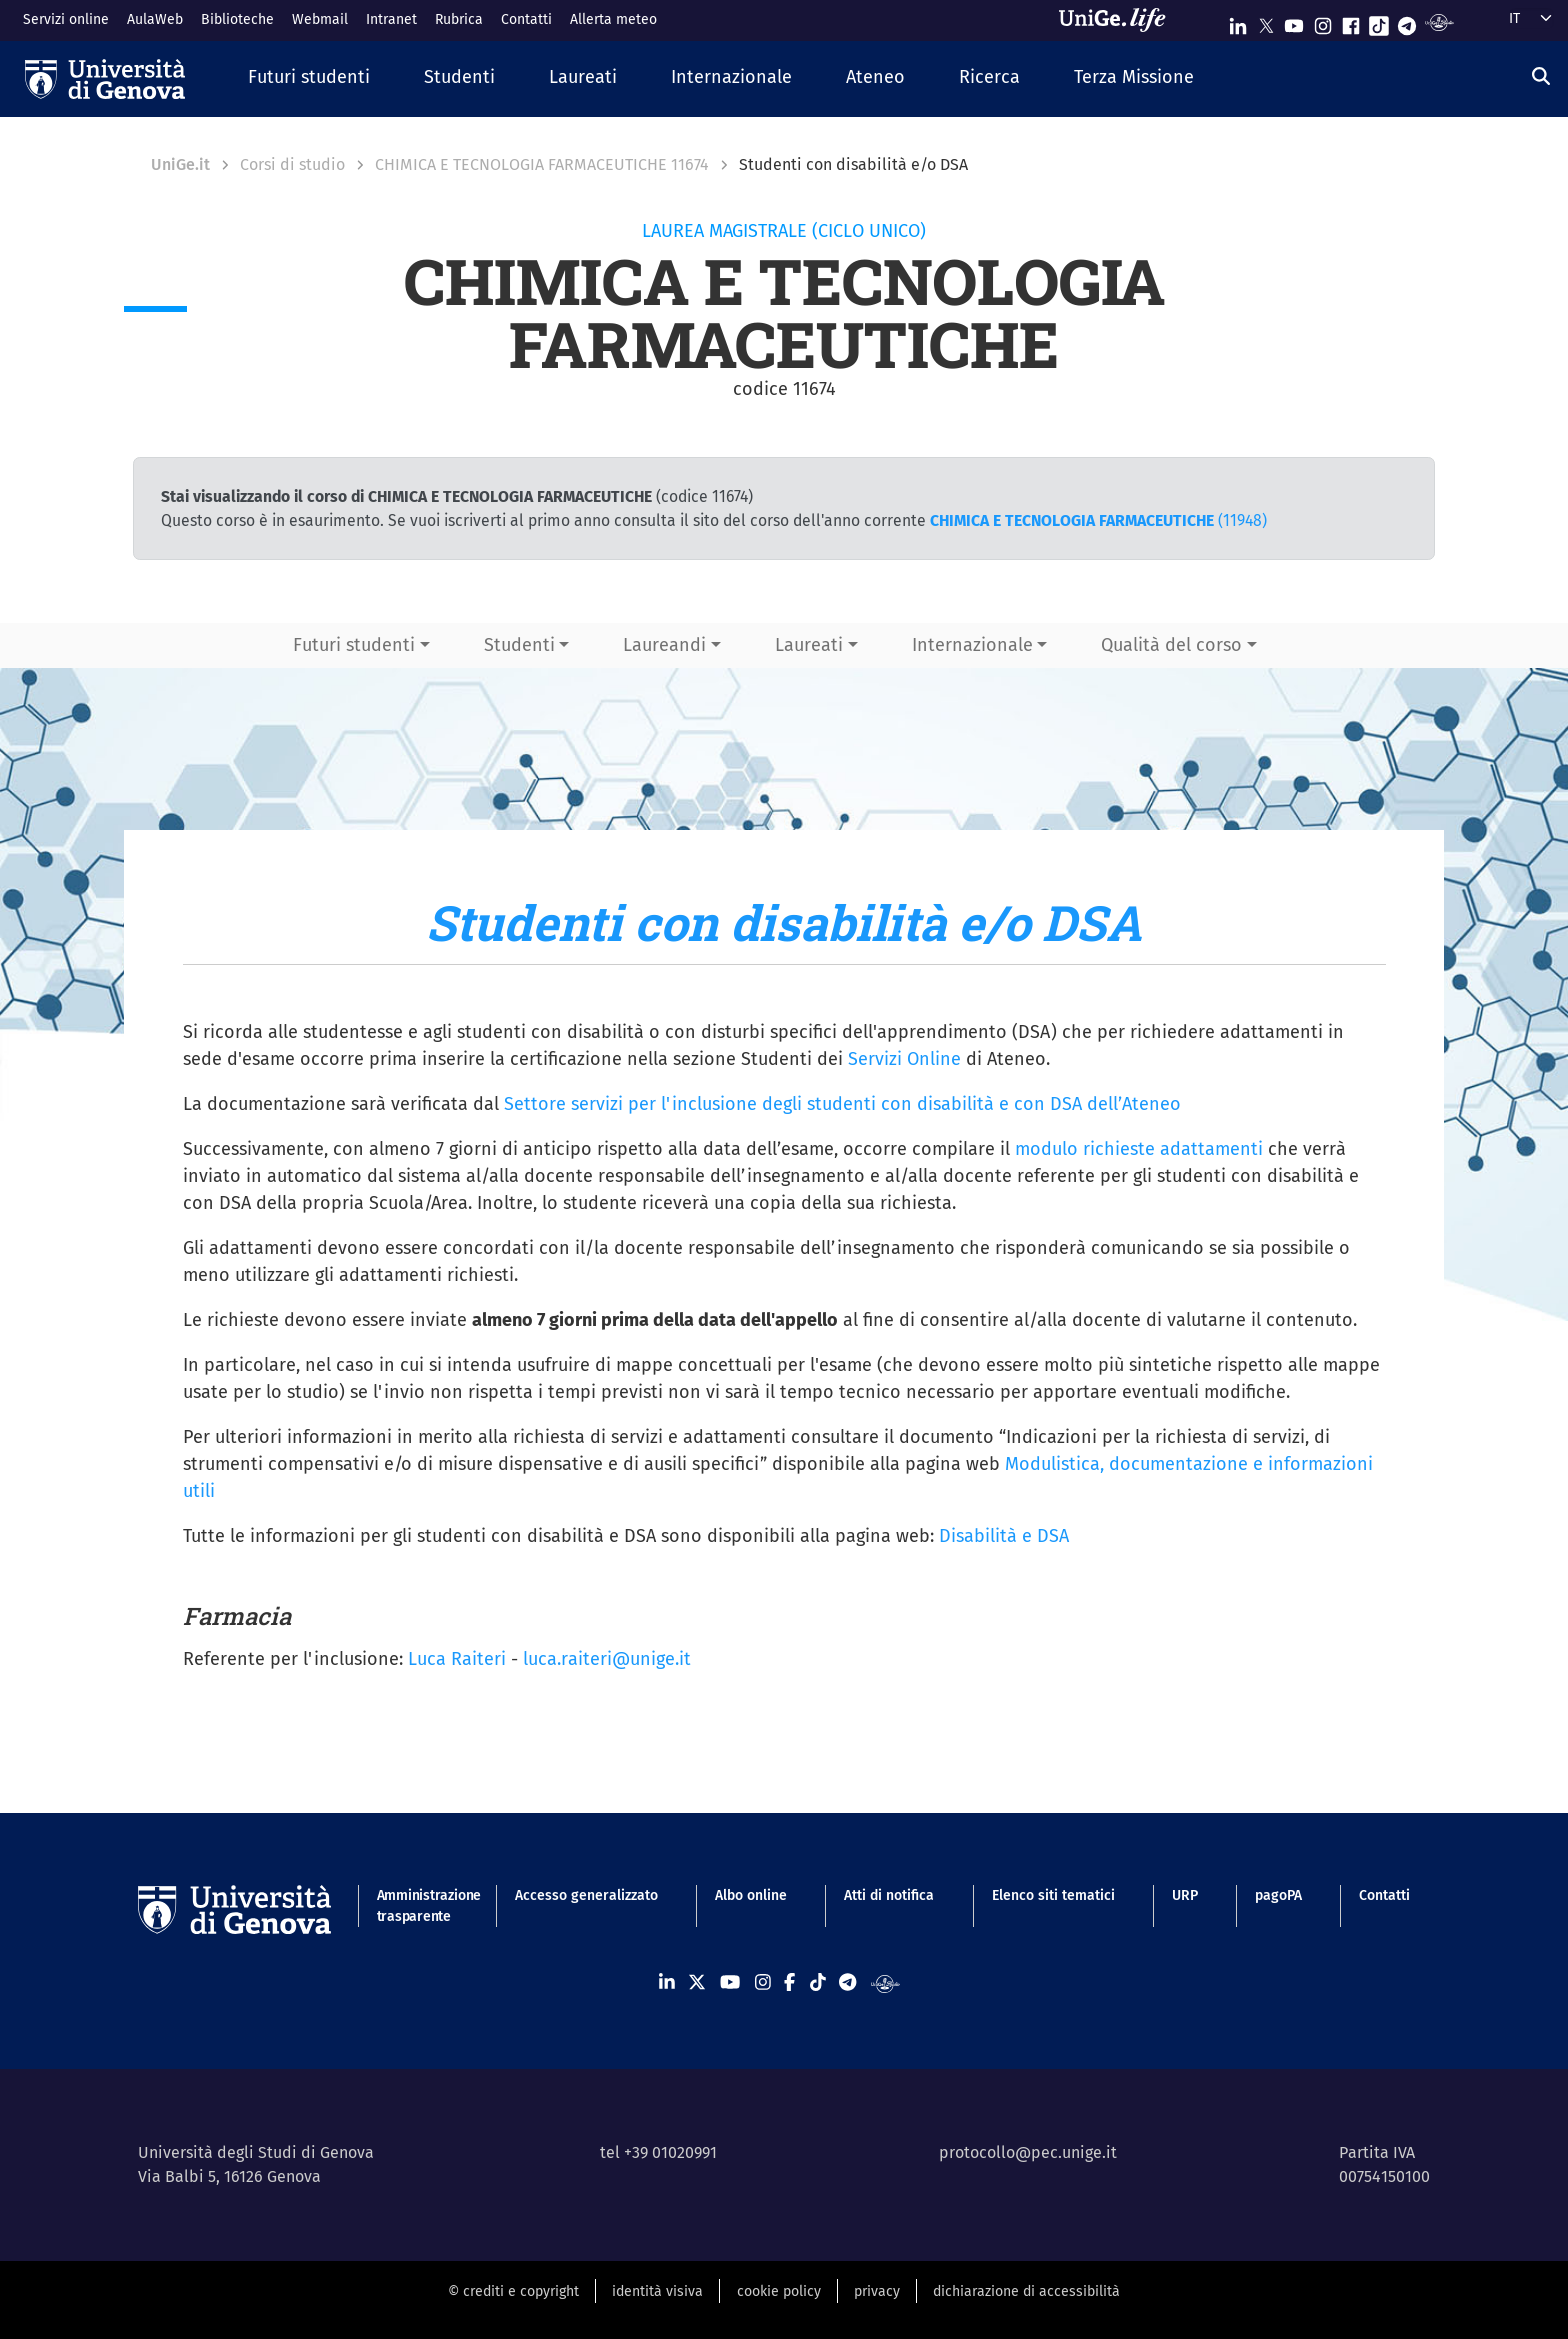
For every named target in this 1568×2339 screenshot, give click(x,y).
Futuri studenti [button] (354, 645)
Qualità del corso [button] (1171, 645)
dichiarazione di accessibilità (1026, 2291)
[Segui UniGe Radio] (1439, 21)
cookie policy (779, 2291)
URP (1185, 1895)
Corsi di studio (292, 164)
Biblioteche (237, 19)
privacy (877, 2291)
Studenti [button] (519, 645)
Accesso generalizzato (586, 1895)
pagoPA (1278, 1895)
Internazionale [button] (972, 645)
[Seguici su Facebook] (1351, 21)
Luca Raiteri (457, 1659)
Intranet (391, 19)
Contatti (526, 19)
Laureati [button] (809, 645)
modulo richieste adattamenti (1139, 1149)
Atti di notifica (889, 1895)
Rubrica (459, 19)
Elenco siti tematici (1053, 1895)
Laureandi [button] (664, 645)
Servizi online (66, 19)
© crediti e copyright (513, 2291)
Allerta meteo (613, 19)
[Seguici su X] (1266, 21)
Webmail (320, 19)
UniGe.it (180, 164)
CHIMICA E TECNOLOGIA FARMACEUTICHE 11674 (542, 164)
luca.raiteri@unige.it (607, 1659)
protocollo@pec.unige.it (1028, 2152)
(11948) (1098, 520)
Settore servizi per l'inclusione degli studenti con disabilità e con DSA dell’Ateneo (842, 1104)
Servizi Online (904, 1059)
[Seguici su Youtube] (1294, 21)
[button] (309, 78)
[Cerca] (1541, 77)
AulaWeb (155, 19)
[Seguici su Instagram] (1323, 21)
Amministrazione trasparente (417, 1906)
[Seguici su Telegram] (1407, 21)
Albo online (751, 1895)
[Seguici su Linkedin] (1238, 21)
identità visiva (657, 2291)
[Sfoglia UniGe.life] (1119, 20)
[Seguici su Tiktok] (1379, 21)
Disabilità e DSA (1004, 1536)
